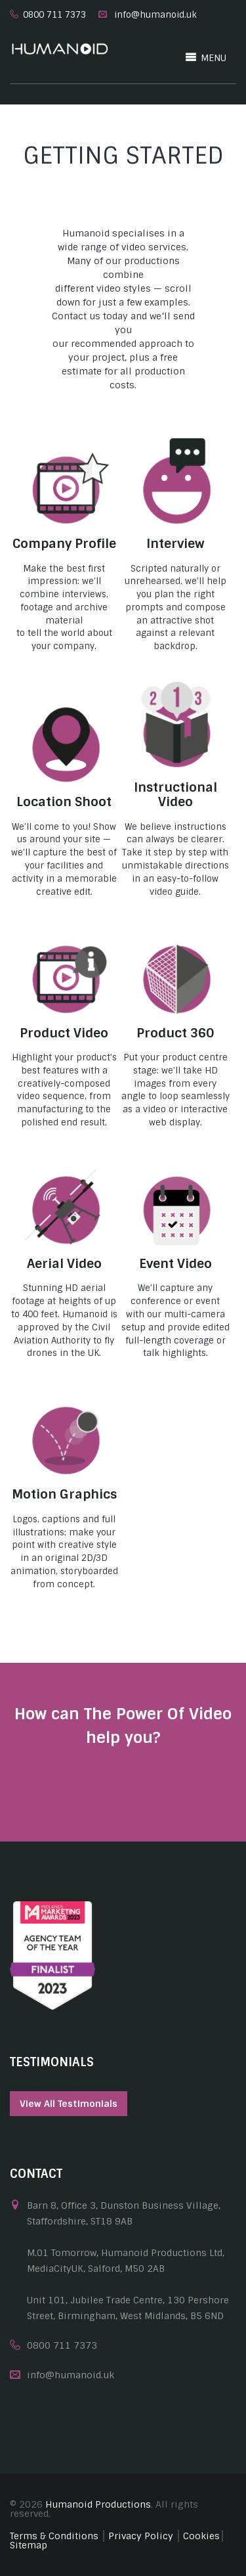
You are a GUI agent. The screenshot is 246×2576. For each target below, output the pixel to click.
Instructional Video (175, 794)
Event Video (175, 1263)
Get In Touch (123, 1772)
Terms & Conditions (54, 2536)
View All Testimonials (68, 2104)
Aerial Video (64, 1263)
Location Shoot (64, 802)
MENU (205, 57)
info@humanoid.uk (155, 14)
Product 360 (175, 1033)
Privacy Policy (140, 2536)
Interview (175, 543)
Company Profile (64, 543)
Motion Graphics (64, 1494)
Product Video (64, 1033)
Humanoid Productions (98, 2504)
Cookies (201, 2536)
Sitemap (28, 2545)
